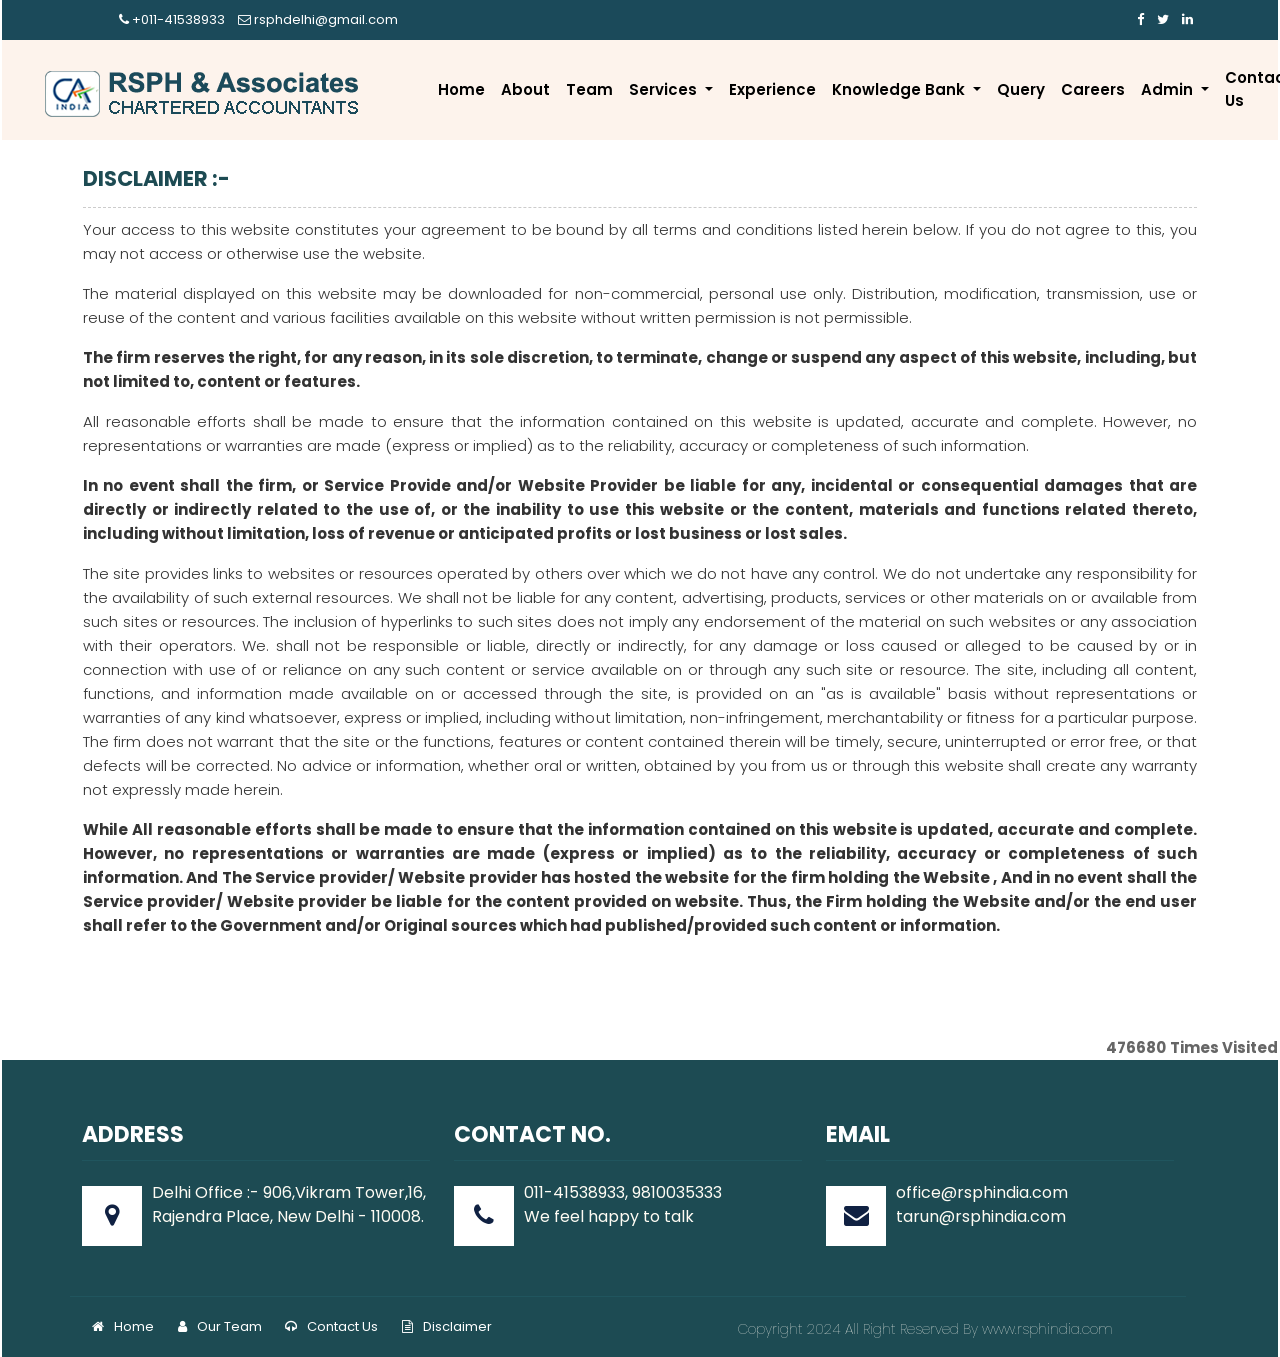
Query (1021, 89)
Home (461, 89)
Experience (772, 89)
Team (589, 89)
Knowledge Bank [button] (900, 89)
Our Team (220, 1326)
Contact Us (331, 1326)
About (525, 89)
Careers (1093, 89)
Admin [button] (1169, 89)
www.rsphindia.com (1045, 1329)
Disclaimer (447, 1326)
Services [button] (665, 89)
